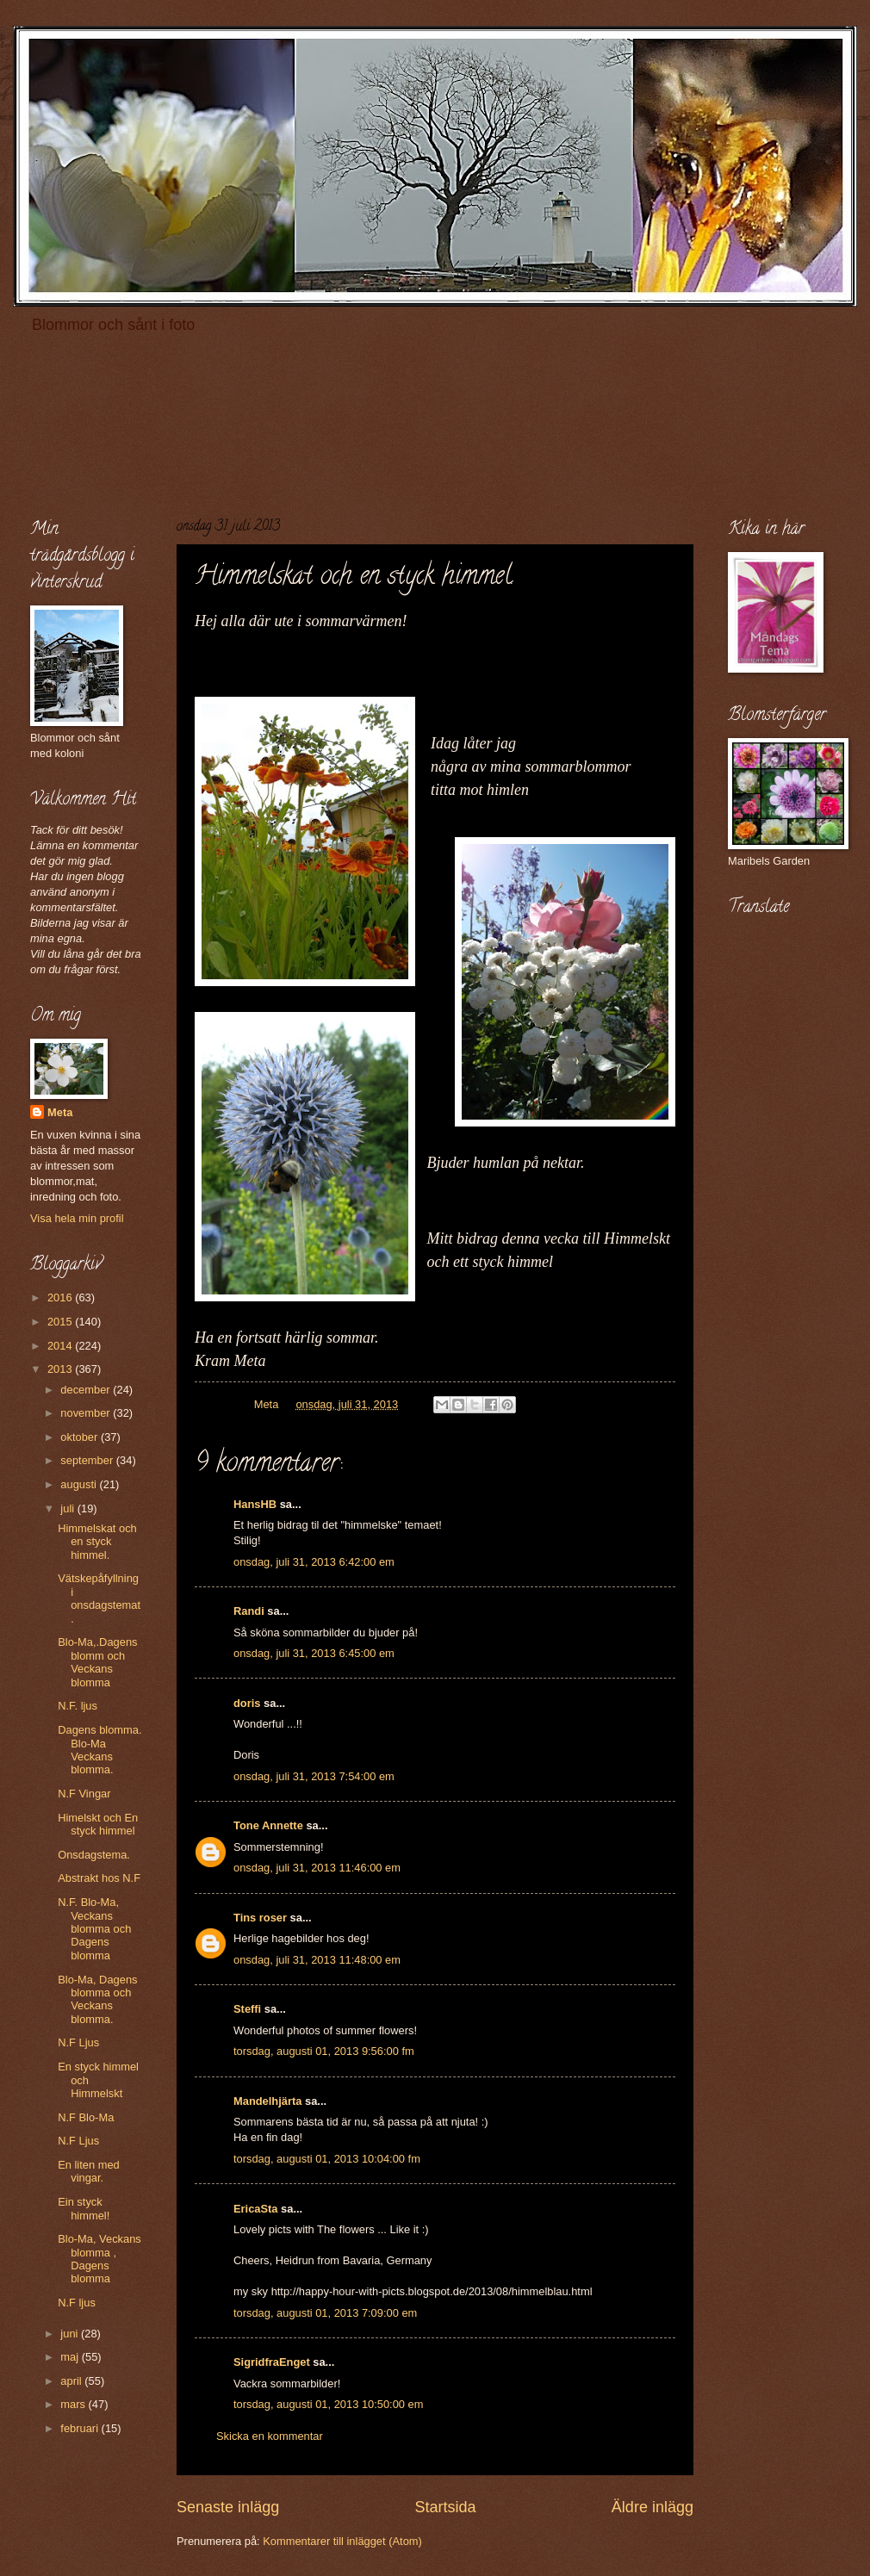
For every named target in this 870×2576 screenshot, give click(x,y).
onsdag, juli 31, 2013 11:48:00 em (317, 1959)
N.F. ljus (77, 1705)
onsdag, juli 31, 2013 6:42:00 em (314, 1561)
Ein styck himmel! (83, 2208)
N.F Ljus (78, 2042)
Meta (59, 1112)
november (86, 1412)
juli (68, 1508)
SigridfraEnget (271, 2362)
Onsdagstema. (94, 1854)
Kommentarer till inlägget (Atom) (342, 2541)
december (86, 1389)
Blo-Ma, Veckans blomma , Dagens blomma (99, 2258)
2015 (61, 1321)
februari (80, 2428)
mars (74, 2404)
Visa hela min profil (77, 1218)
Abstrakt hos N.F (99, 1877)
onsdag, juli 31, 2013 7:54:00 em (314, 1776)
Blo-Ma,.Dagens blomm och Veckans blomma (97, 1662)
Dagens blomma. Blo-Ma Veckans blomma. (99, 1749)
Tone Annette (268, 1825)
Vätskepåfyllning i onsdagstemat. (99, 1598)
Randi (248, 1611)
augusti (79, 1484)
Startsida (444, 2507)
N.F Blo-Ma (86, 2117)
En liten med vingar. (89, 2171)
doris (246, 1703)
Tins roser (260, 1917)
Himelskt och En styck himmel (98, 1824)
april (72, 2380)
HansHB (255, 1504)
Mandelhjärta (267, 2101)
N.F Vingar (84, 1793)
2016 (61, 1297)
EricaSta (255, 2208)
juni (70, 2333)
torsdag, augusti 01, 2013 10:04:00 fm (326, 2158)
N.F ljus (77, 2302)
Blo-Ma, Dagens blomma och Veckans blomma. (97, 1999)
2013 (61, 1368)
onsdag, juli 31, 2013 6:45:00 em (314, 1653)
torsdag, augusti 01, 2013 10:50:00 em (328, 2404)
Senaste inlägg (228, 2507)
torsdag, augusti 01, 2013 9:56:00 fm (323, 2051)
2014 (61, 1345)
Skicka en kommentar (269, 2436)
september (87, 1460)
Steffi (247, 2008)
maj (70, 2356)
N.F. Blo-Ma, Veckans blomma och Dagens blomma (94, 1929)
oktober (80, 1437)
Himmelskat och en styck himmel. (97, 1541)
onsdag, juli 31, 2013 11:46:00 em (317, 1867)
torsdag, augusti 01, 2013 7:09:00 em (325, 2312)
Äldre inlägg (652, 2507)
